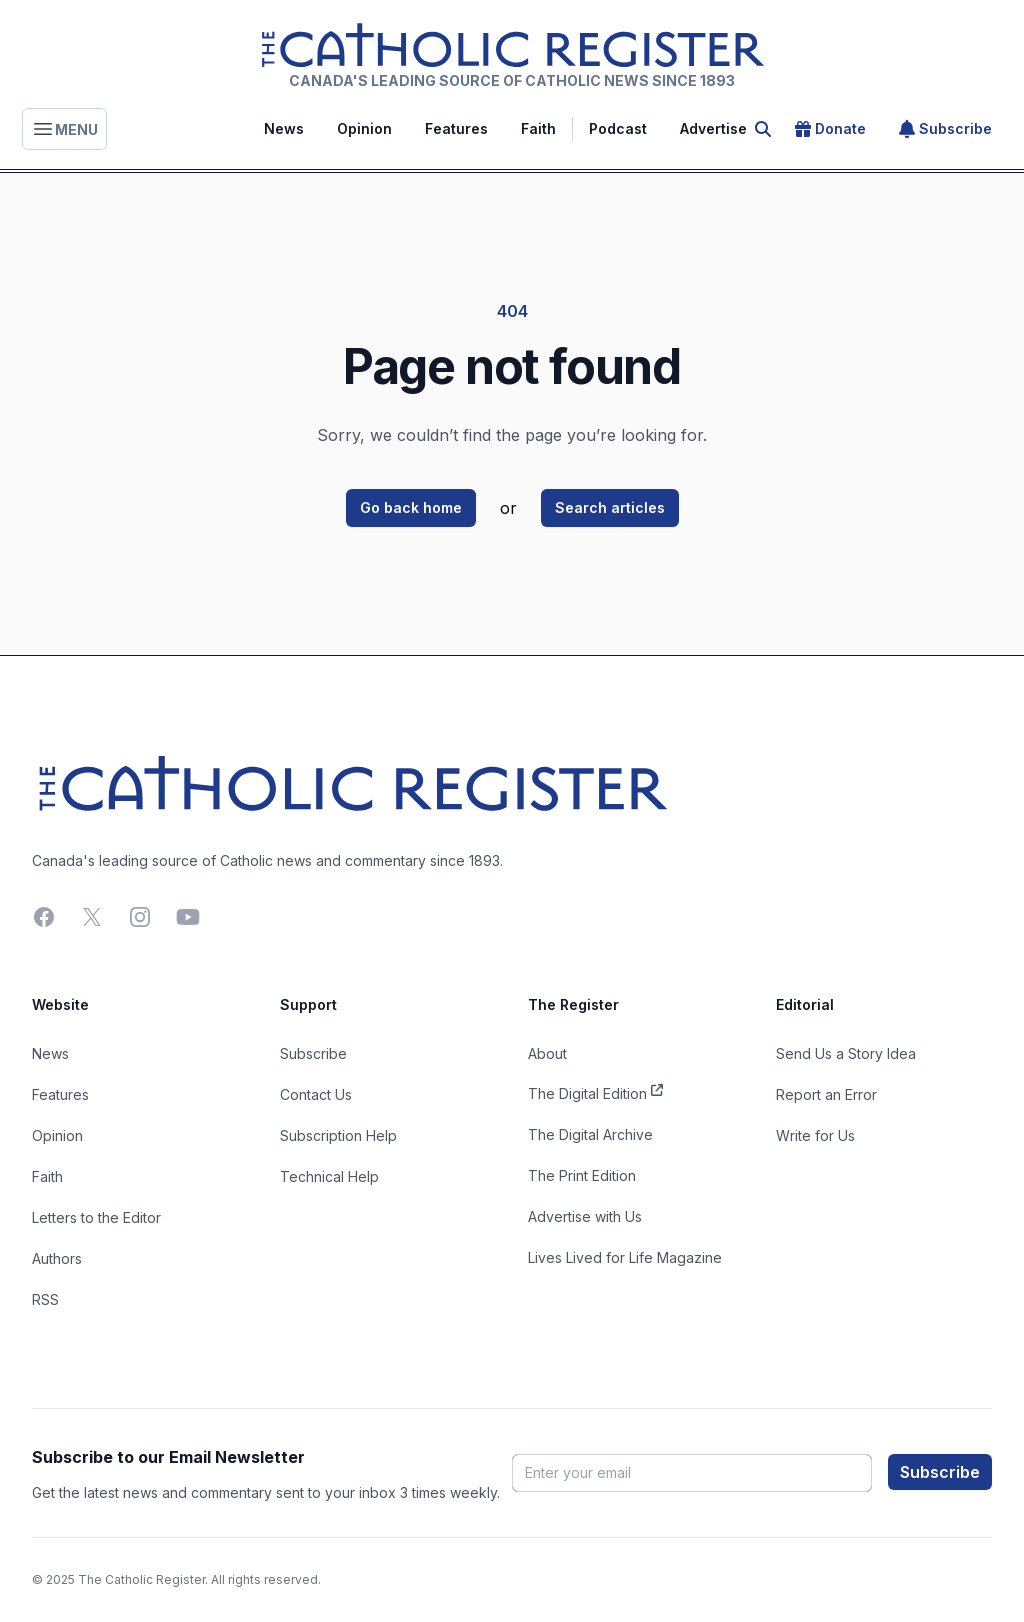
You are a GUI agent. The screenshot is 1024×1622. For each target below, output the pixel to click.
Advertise (713, 128)
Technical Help (329, 1176)
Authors (57, 1258)
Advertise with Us (585, 1216)
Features (456, 128)
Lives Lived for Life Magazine (625, 1257)
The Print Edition (582, 1175)
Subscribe (945, 129)
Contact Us (316, 1094)
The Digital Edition (595, 1092)
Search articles (610, 507)
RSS (45, 1299)
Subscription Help (338, 1135)
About (547, 1053)
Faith (538, 128)
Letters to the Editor (96, 1217)
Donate (830, 129)
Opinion (364, 128)
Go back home (411, 507)
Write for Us (815, 1135)
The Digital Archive (590, 1134)
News (284, 128)
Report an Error (826, 1094)
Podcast (618, 128)
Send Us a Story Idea (846, 1053)
